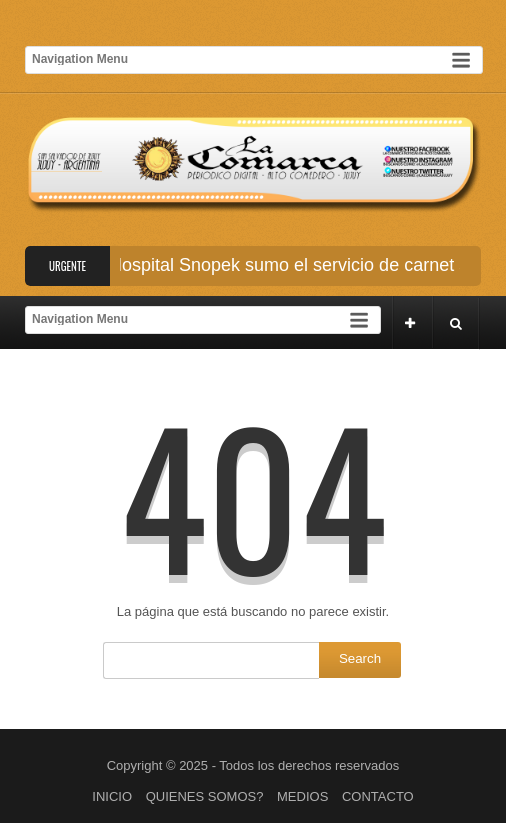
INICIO (112, 796)
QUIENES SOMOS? (205, 796)
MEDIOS (302, 796)
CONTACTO (378, 796)
